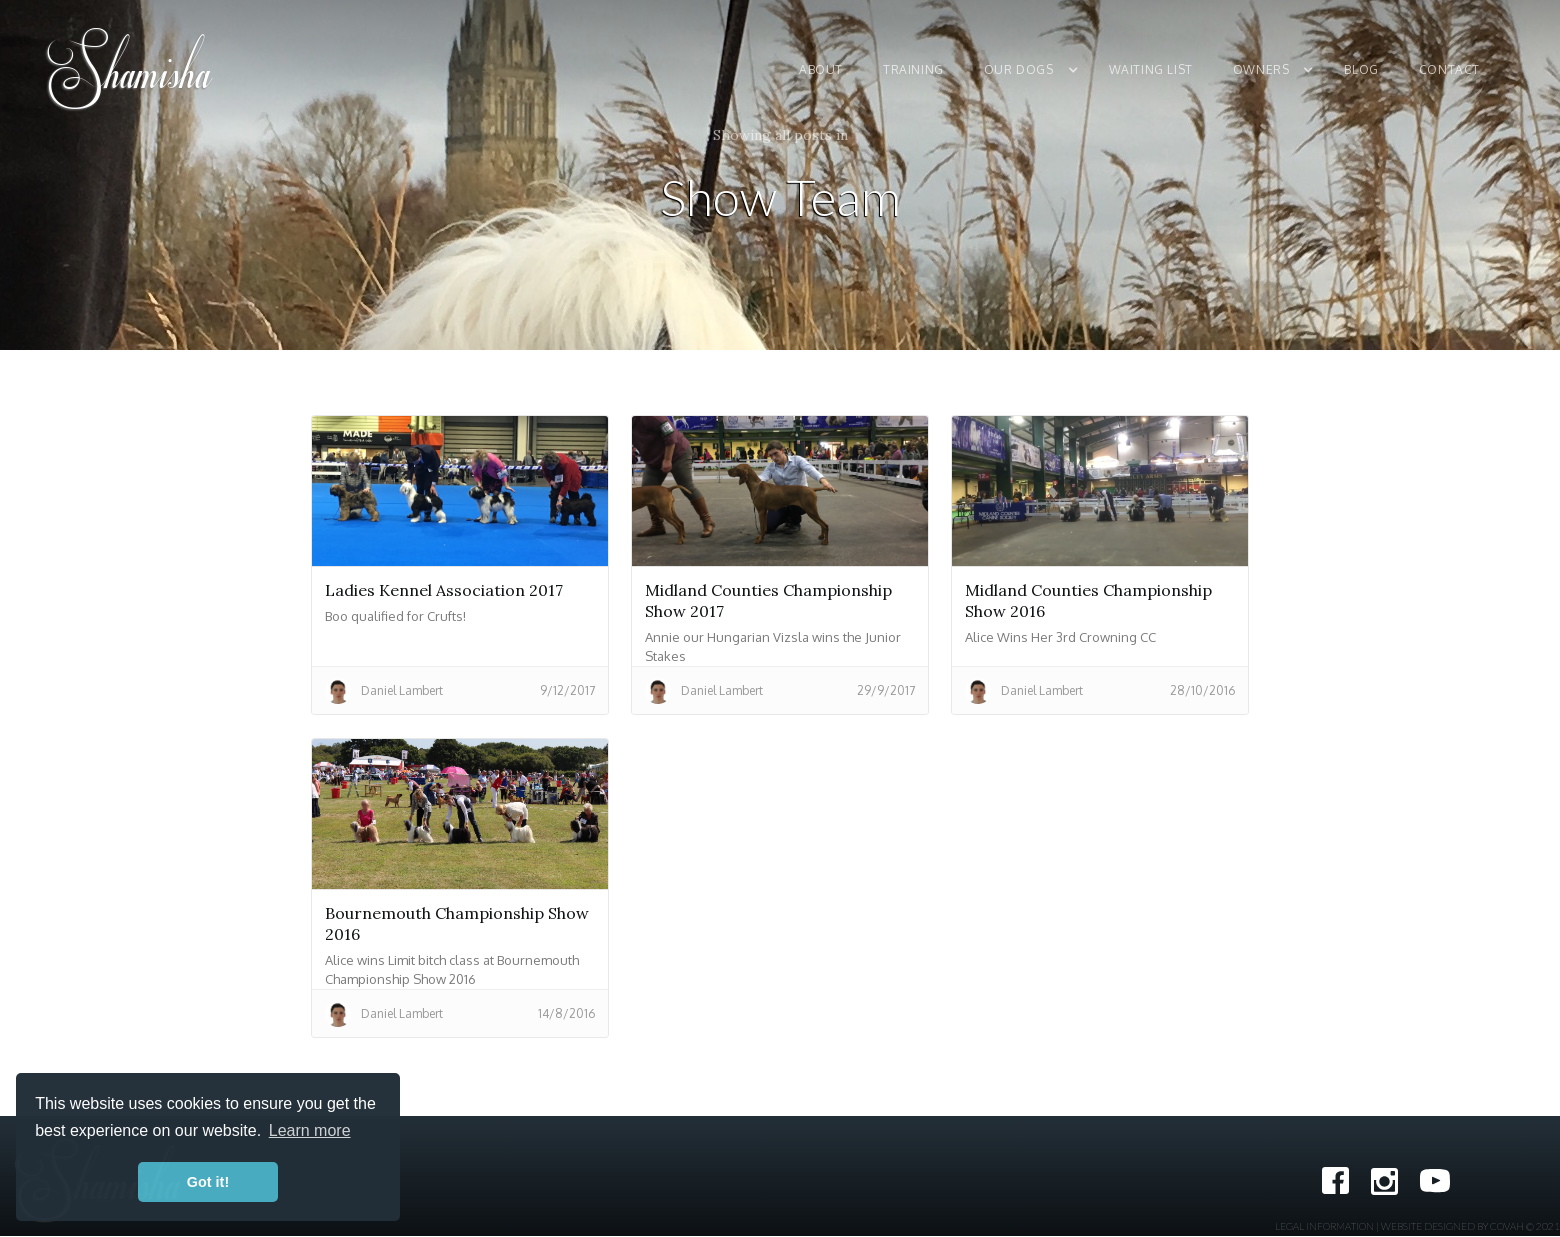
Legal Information (1324, 1226)
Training (913, 69)
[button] (1036, 70)
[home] (131, 70)
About (821, 69)
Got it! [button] (208, 1182)
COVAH (1507, 1226)
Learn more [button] (310, 1130)
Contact (1449, 69)
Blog (1361, 69)
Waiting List (1151, 69)
